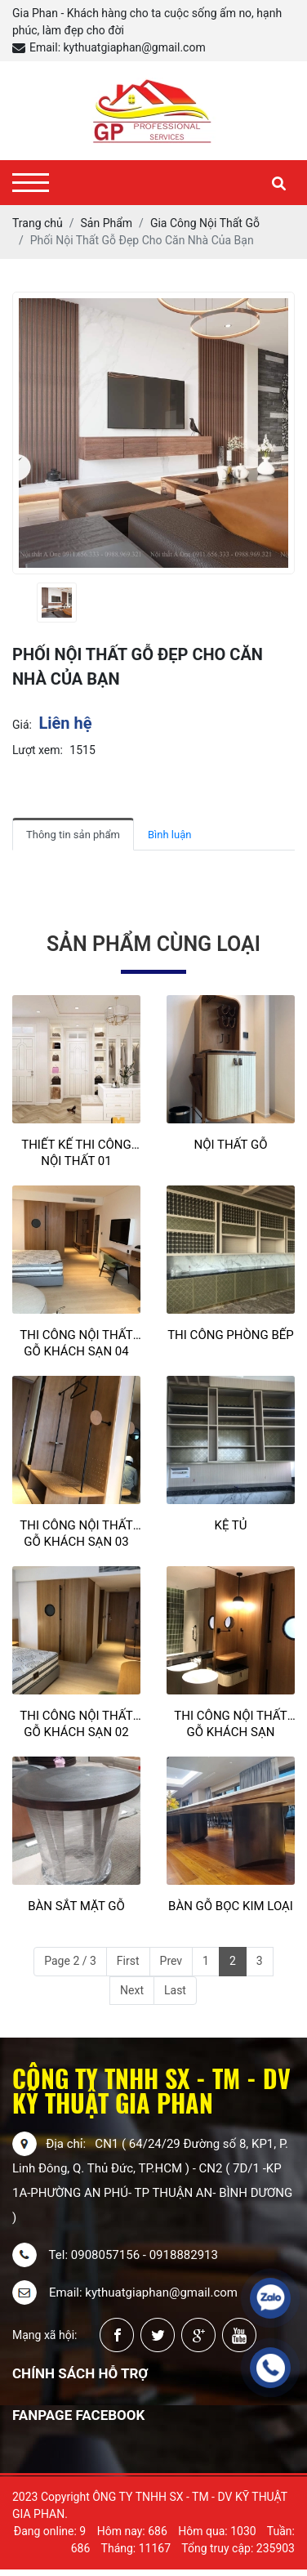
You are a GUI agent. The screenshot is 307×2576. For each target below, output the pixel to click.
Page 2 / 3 (70, 1960)
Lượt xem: (37, 750)
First (128, 1960)
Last (175, 1990)
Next (132, 1990)
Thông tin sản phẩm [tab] (73, 834)
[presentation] (22, 602)
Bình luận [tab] (169, 834)
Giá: (22, 724)
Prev (171, 1960)
